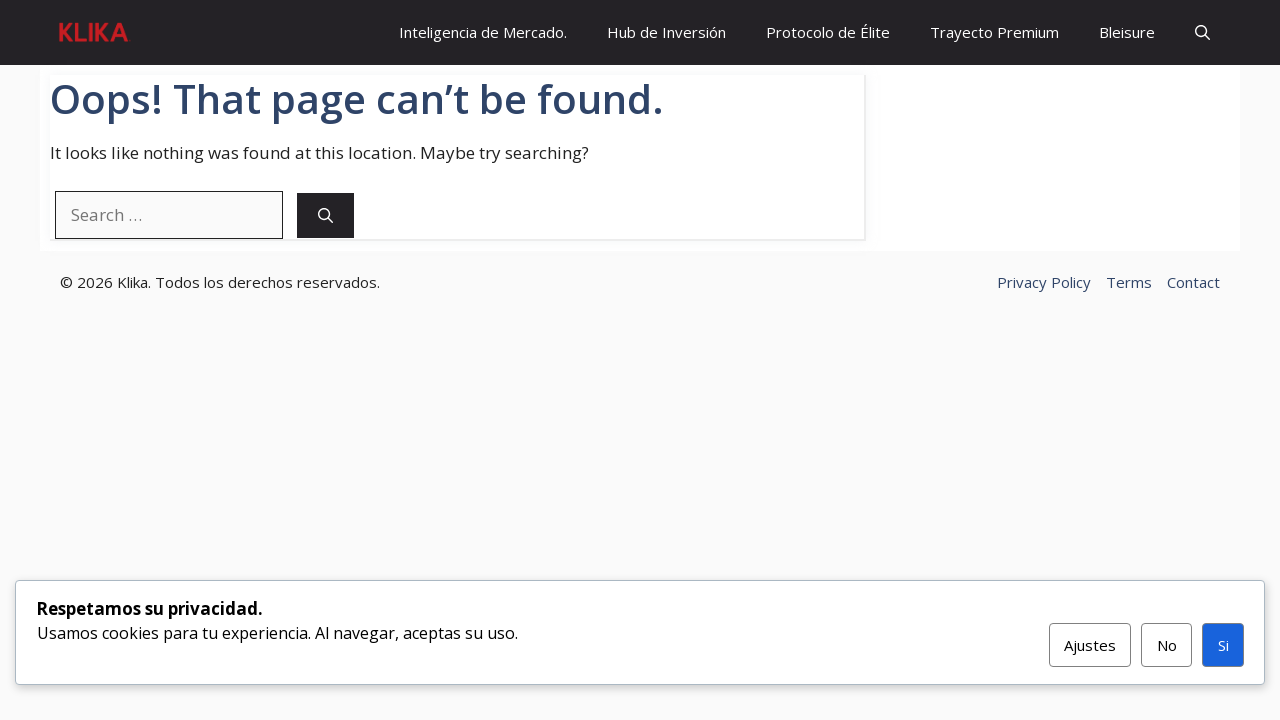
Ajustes (1090, 645)
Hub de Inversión (666, 32)
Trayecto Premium (994, 32)
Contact (1193, 282)
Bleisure (1127, 32)
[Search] (325, 215)
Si (1223, 645)
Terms (1129, 282)
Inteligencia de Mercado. (483, 32)
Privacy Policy (1044, 282)
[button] (1202, 32)
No (1167, 645)
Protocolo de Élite (828, 32)
